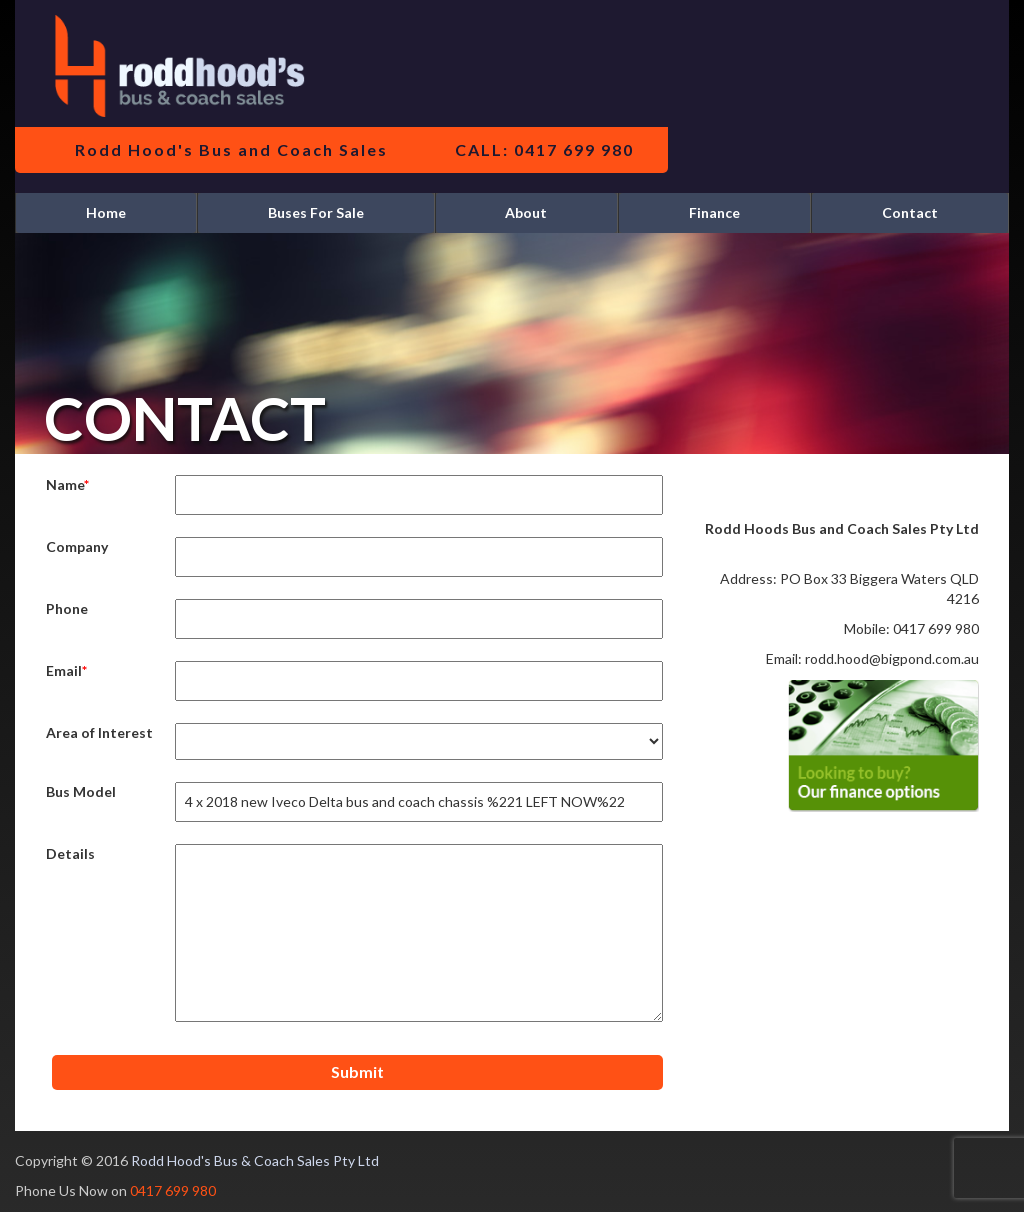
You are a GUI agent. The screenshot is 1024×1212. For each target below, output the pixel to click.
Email (64, 670)
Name (65, 484)
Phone (67, 608)
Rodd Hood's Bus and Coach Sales (231, 149)
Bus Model (81, 791)
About (526, 212)
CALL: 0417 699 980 (544, 149)
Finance (714, 212)
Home (106, 212)
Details (70, 853)
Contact (910, 212)
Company (77, 546)
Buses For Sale (316, 212)
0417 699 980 (173, 1190)
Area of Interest (99, 732)
